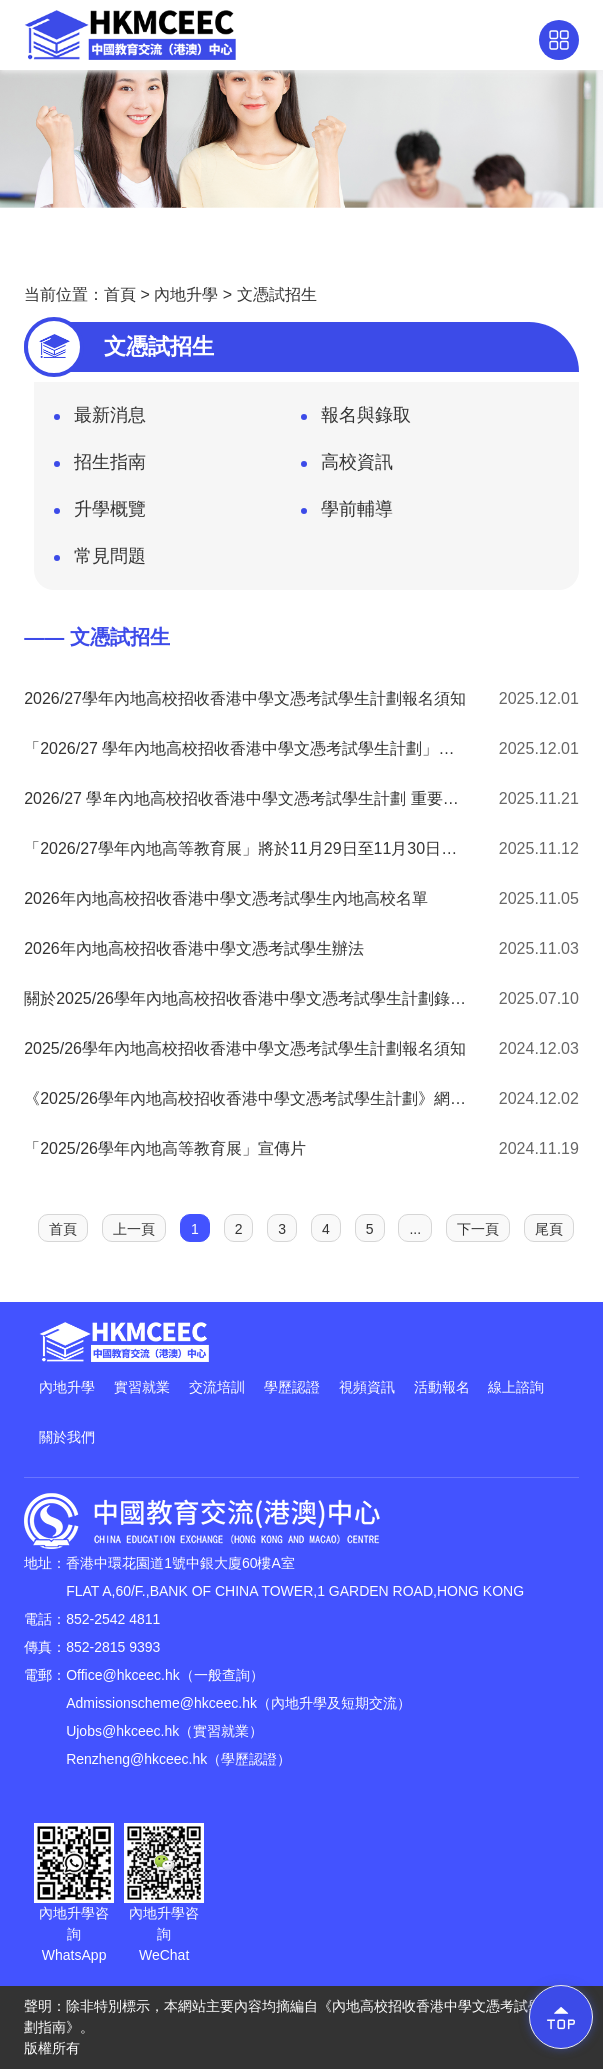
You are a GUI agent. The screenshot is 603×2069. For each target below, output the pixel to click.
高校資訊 (347, 468)
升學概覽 (100, 515)
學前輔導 (347, 515)
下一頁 (478, 1229)
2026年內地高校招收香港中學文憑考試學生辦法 (194, 948)
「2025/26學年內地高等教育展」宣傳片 (165, 1148)
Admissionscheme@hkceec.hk (161, 1703)
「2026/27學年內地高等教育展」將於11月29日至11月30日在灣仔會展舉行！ (246, 848)
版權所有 (52, 2048)
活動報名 (442, 1387)
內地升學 (186, 294)
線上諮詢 (516, 1387)
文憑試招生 (277, 294)
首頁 (120, 294)
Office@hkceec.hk (123, 1675)
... (415, 1229)
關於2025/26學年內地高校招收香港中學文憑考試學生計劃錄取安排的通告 (246, 998)
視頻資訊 (367, 1387)
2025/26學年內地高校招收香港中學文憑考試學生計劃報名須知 (245, 1048)
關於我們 (67, 1437)
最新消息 (100, 421)
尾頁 (549, 1229)
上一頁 (134, 1229)
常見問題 (100, 562)
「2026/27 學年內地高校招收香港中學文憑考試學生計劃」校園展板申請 (246, 748)
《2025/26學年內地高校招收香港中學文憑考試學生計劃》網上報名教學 (246, 1098)
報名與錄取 (356, 421)
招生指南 (100, 468)
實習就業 (142, 1387)
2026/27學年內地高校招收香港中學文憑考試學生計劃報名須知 (245, 698)
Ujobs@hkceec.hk (122, 1731)
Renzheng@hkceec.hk (136, 1759)
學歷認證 (292, 1387)
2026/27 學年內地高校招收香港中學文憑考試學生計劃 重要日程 (246, 798)
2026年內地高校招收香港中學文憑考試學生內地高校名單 (226, 898)
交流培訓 (217, 1387)
